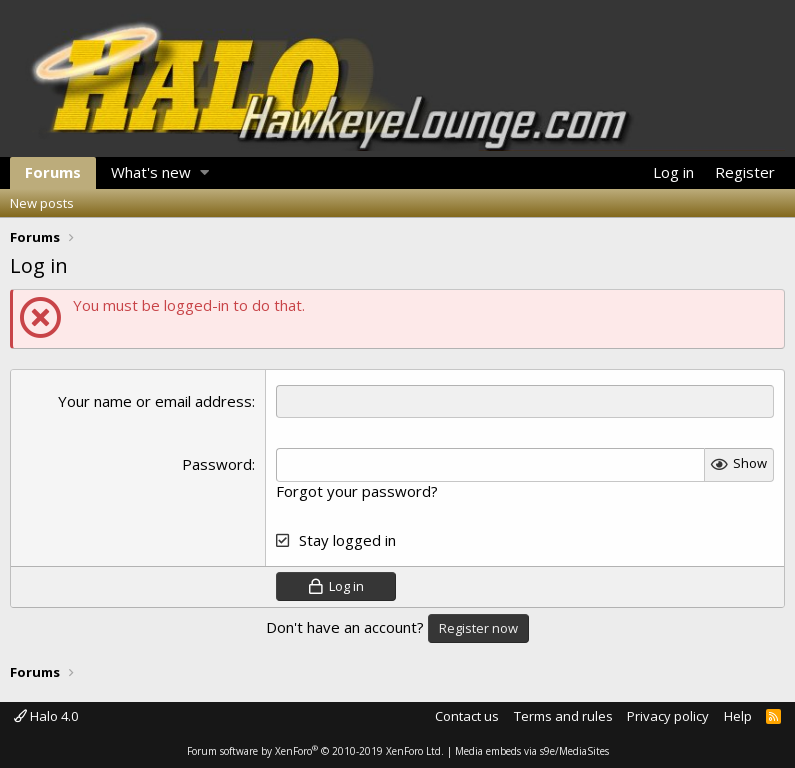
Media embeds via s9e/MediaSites (532, 751)
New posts (42, 203)
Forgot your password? (357, 491)
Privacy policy (668, 716)
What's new (151, 172)
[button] (204, 173)
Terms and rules (563, 716)
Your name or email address (155, 401)
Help (738, 716)
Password (217, 464)
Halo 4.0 (46, 716)
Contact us (467, 716)
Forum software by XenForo (315, 751)
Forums (53, 172)
